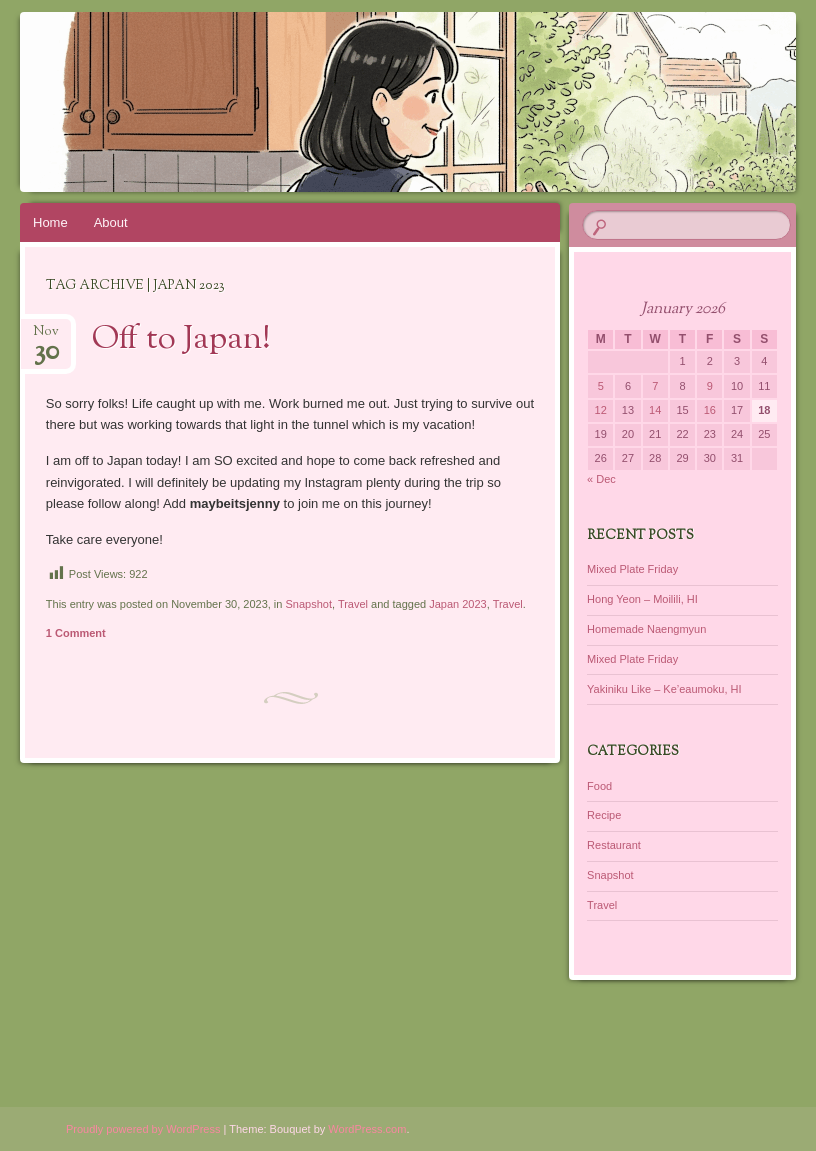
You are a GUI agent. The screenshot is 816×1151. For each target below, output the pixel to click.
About (111, 222)
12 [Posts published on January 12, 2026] (601, 410)
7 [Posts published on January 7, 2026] (655, 386)
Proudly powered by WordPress (143, 1129)
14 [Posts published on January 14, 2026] (655, 410)
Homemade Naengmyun (646, 629)
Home (50, 222)
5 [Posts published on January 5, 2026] (601, 386)
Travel (353, 604)
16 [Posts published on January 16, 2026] (710, 410)
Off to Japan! (181, 340)
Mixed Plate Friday (632, 569)
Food (599, 786)
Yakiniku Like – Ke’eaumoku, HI (664, 689)
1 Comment (76, 633)
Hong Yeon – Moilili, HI (642, 599)
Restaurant (614, 845)
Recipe (604, 815)
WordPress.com (367, 1129)
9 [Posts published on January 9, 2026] (710, 386)
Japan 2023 (458, 604)
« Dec (601, 479)
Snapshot (308, 604)
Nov (46, 337)
